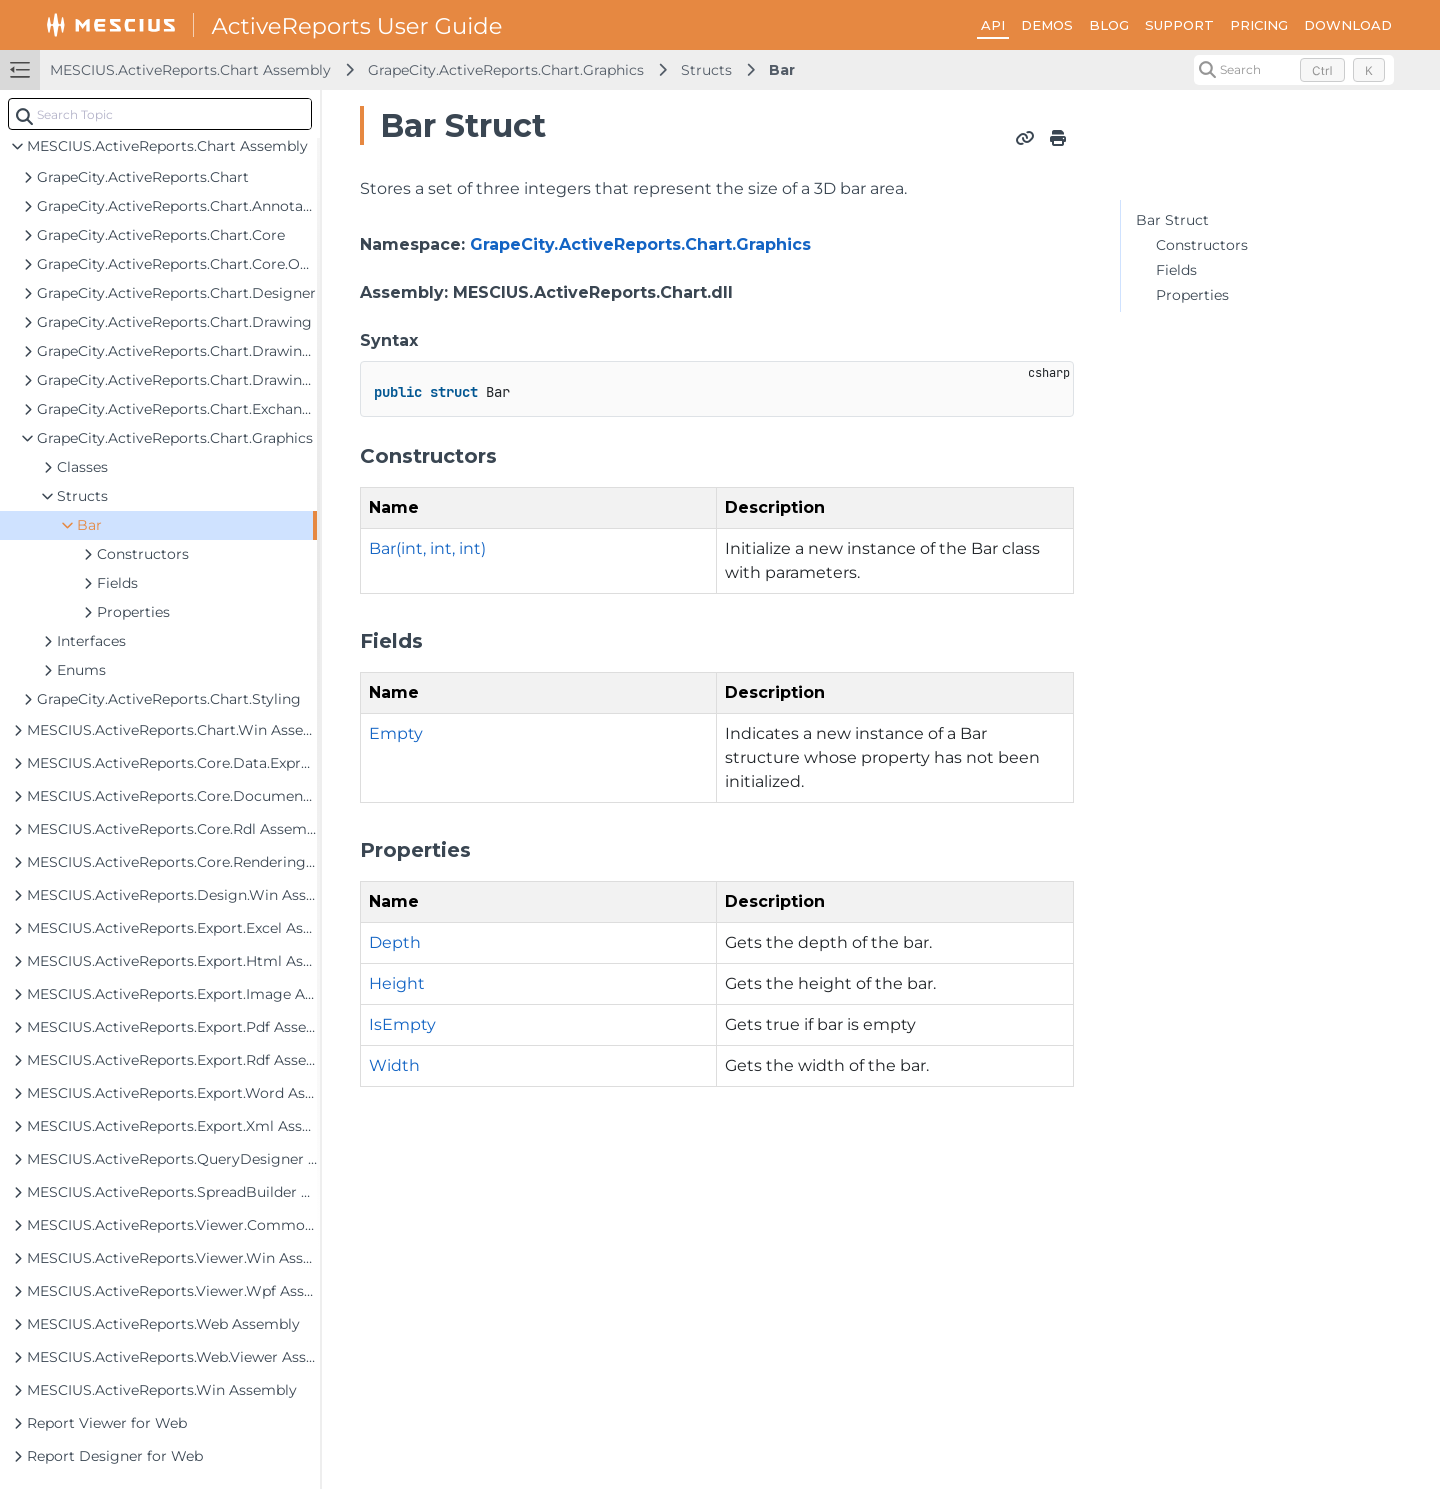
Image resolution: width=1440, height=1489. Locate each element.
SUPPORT (1179, 25)
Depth (395, 942)
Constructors (1202, 245)
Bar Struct (1172, 220)
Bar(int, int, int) (427, 548)
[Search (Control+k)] (1294, 70)
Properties (1192, 295)
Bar (782, 70)
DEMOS (1047, 25)
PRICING (1259, 25)
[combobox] (160, 114)
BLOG (1109, 25)
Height (397, 983)
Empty (396, 733)
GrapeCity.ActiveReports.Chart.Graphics (506, 70)
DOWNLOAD (1348, 25)
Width (394, 1065)
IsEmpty (402, 1024)
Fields (1176, 270)
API (993, 25)
